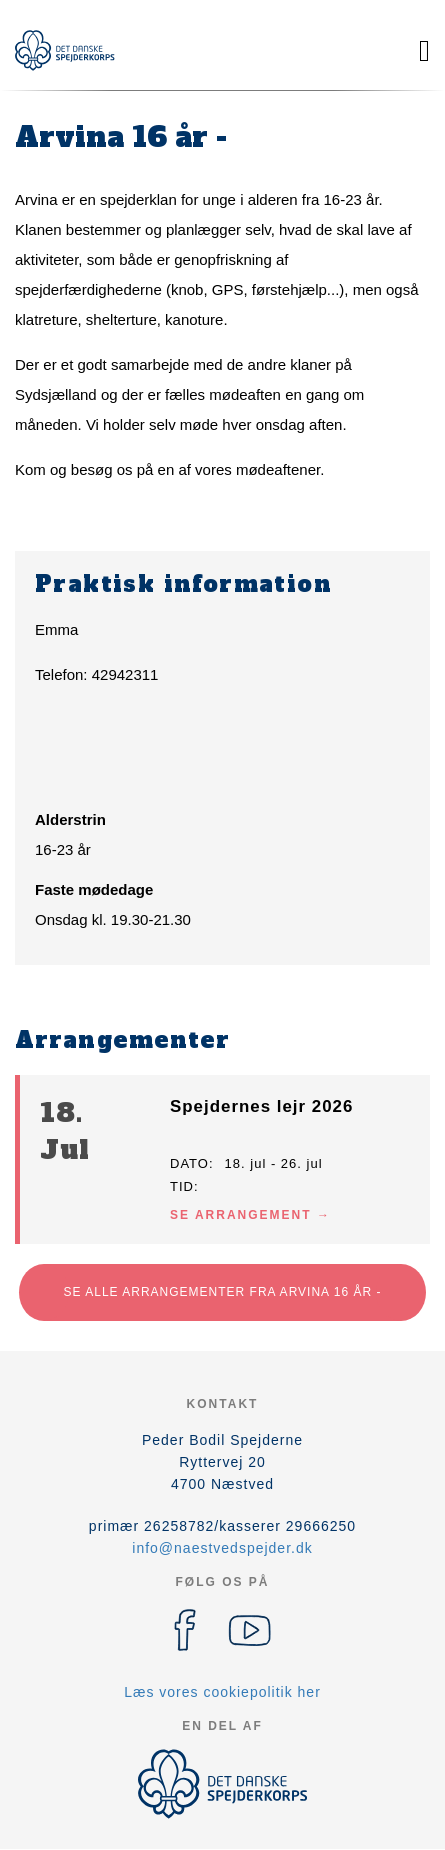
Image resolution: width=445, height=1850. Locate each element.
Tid (182, 1186)
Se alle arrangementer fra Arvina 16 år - (223, 1292)
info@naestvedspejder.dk (222, 1548)
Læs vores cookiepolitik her (222, 1692)
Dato (189, 1163)
